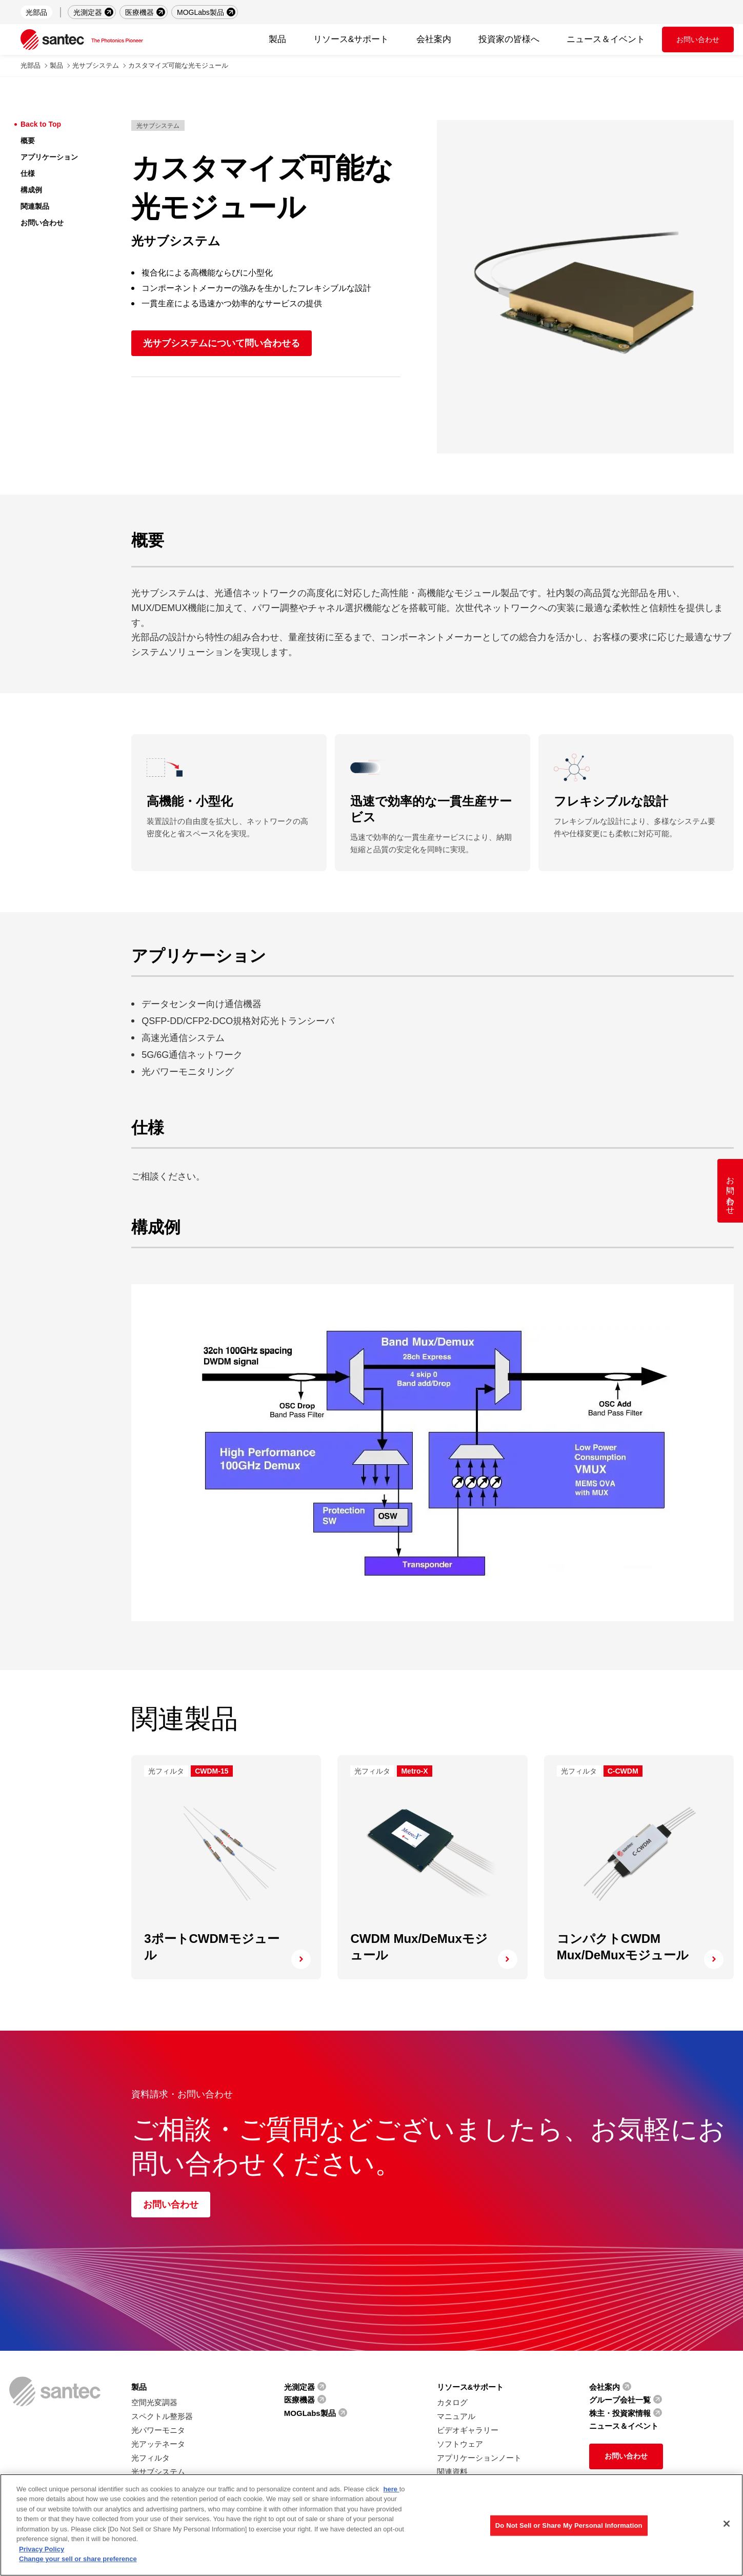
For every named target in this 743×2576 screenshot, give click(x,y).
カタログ (452, 2402)
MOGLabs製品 (200, 12)
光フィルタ (150, 2457)
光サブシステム (95, 65)
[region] (371, 2525)
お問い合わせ (697, 39)
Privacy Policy (41, 2549)
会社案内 (604, 2387)
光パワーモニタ (158, 2430)
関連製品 (35, 206)
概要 (28, 140)
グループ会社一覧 (620, 2399)
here (391, 2489)
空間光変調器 (154, 2402)
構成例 (31, 190)
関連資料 (452, 2471)
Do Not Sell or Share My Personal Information (568, 2525)
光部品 (36, 12)
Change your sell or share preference (78, 2559)
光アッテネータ (158, 2444)
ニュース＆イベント (606, 39)
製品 (56, 65)
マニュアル (456, 2416)
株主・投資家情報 (620, 2413)
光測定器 (87, 12)
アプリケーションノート (479, 2457)
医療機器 (139, 12)
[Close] (726, 2523)
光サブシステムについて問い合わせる (221, 343)
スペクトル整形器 (162, 2416)
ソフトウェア (460, 2444)
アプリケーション (49, 157)
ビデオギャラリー (467, 2430)
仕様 (28, 173)
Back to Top (41, 124)
